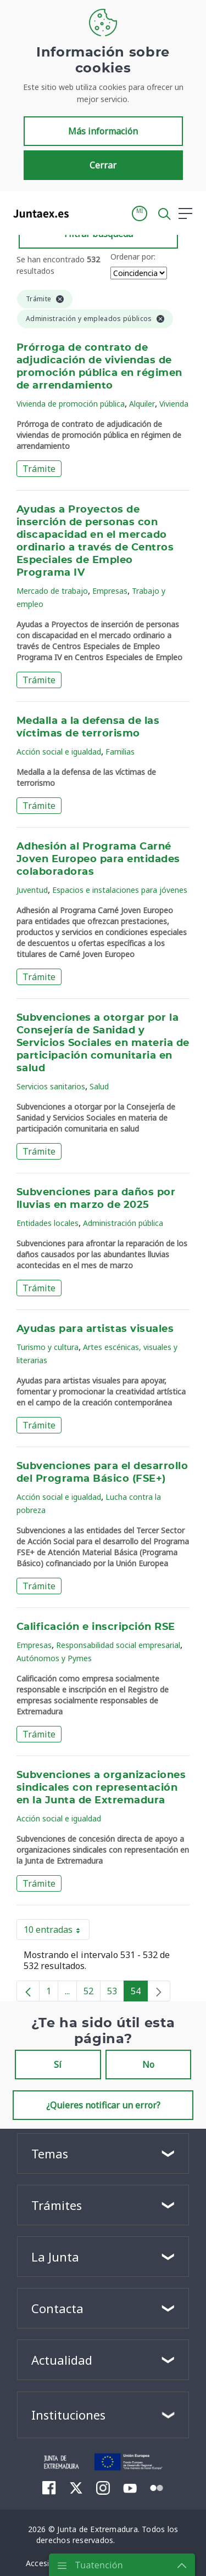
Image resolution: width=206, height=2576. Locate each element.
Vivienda (173, 403)
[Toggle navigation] (84, 213)
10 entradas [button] (57, 1931)
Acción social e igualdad (58, 751)
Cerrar (103, 165)
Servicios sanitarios (50, 1086)
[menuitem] (49, 2488)
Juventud (32, 890)
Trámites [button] (56, 2205)
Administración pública (123, 1223)
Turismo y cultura (47, 1347)
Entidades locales (47, 1223)
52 (92, 1993)
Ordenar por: (132, 256)
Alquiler (142, 403)
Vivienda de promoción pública (70, 403)
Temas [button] (49, 2153)
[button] (139, 213)
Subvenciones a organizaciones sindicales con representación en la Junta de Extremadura (101, 1788)
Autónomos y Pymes (54, 1658)
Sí (58, 2064)
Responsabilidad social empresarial (118, 1645)
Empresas (109, 591)
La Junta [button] (55, 2256)
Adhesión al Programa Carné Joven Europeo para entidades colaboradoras (98, 859)
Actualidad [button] (61, 2360)
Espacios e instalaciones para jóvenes (119, 890)
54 (139, 1993)
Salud (99, 1086)
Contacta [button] (57, 2308)
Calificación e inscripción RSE (95, 1627)
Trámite (39, 469)
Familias (120, 751)
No (148, 2064)
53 (115, 1993)
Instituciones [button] (68, 2414)
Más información (103, 131)
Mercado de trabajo (52, 591)
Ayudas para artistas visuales (95, 1329)
